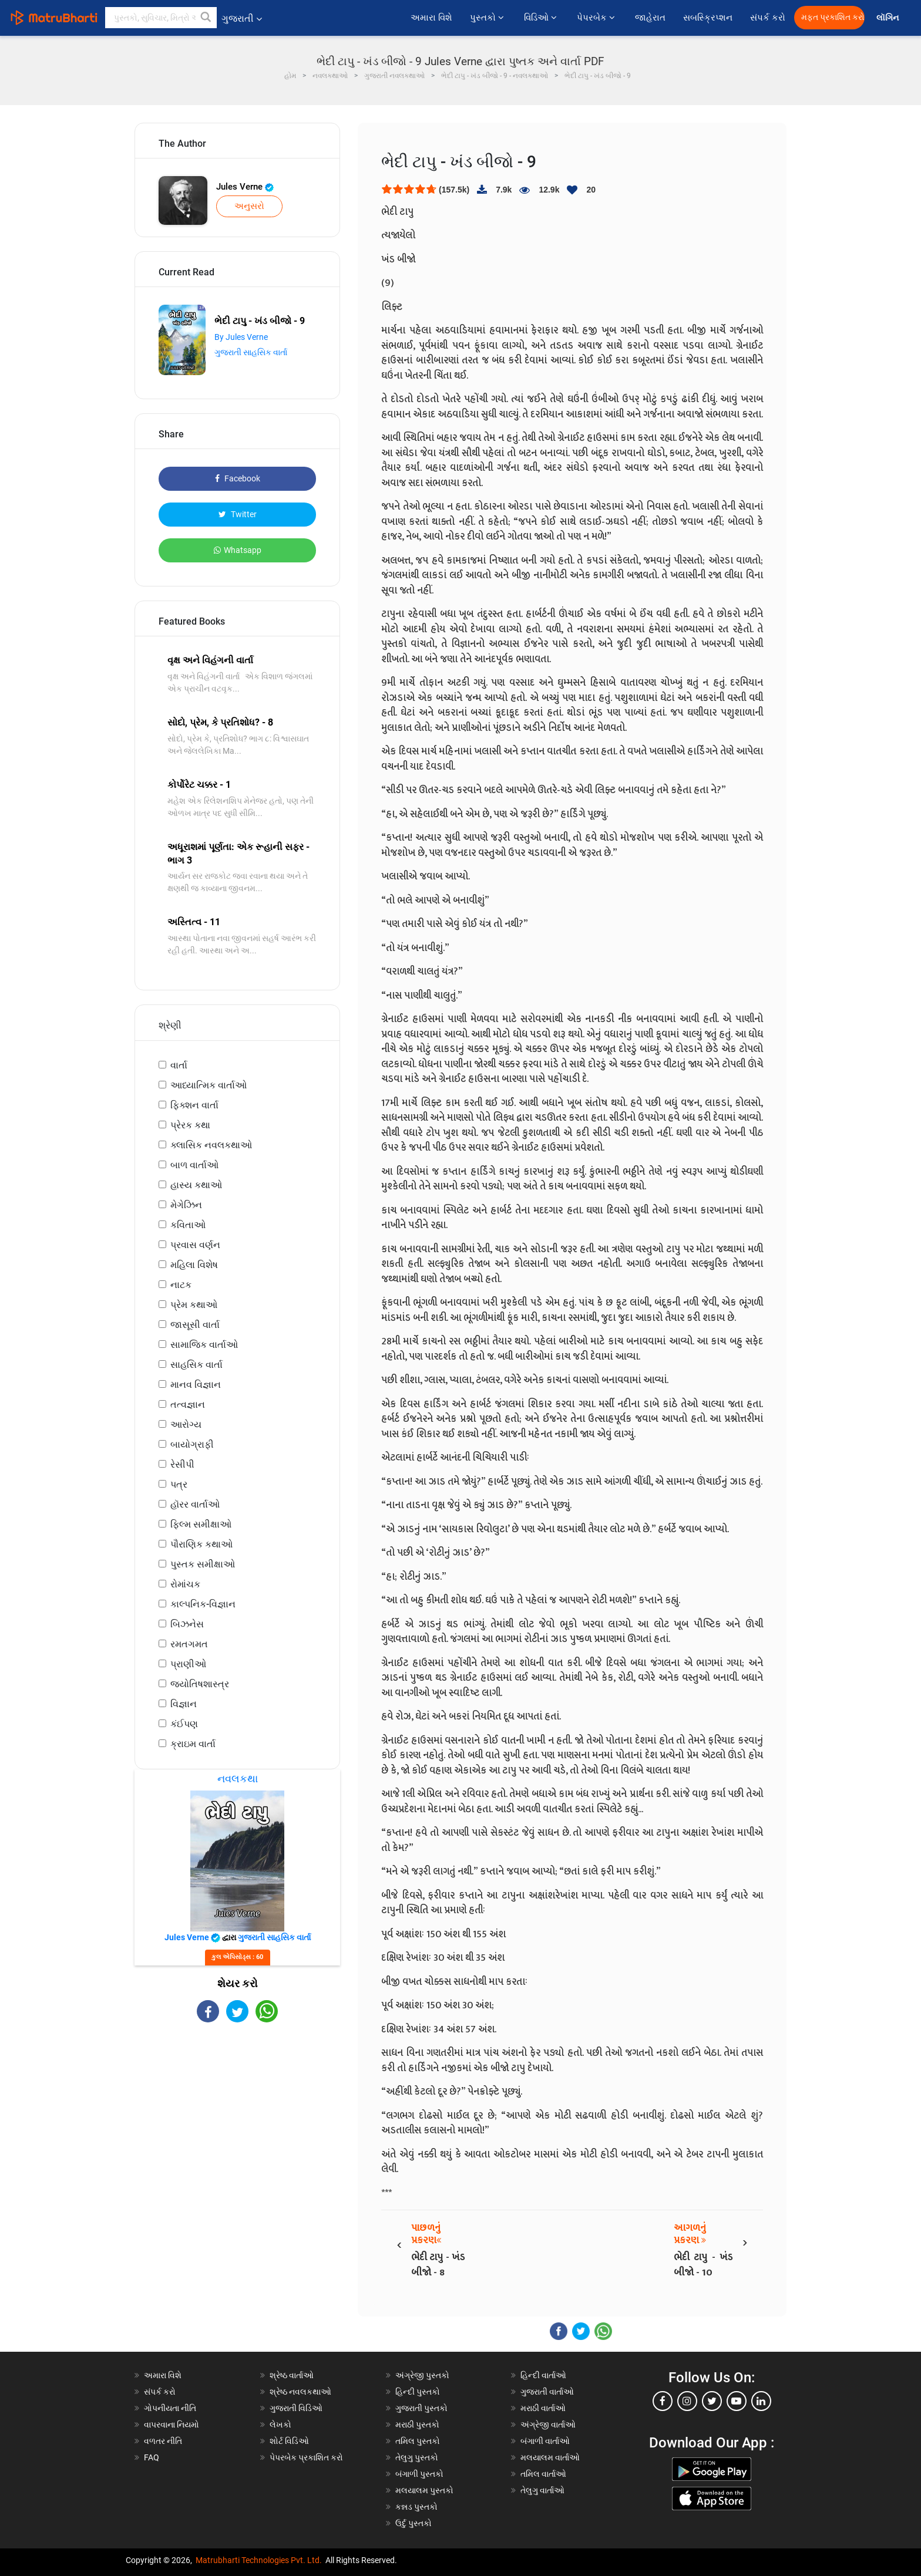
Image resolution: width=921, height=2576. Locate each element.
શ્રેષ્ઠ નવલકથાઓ (300, 2391)
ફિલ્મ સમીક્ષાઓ (200, 1524)
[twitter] (712, 2401)
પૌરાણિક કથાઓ (201, 1544)
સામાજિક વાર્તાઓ (204, 1344)
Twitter (238, 514)
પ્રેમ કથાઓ (193, 1304)
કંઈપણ (184, 1723)
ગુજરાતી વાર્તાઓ (547, 2391)
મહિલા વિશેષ (194, 1264)
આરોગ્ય (185, 1424)
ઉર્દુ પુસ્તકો (413, 2523)
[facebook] (663, 2401)
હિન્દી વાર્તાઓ (543, 2375)
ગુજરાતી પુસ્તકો (421, 2408)
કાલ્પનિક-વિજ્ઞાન (203, 1604)
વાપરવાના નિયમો (172, 2424)
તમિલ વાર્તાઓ (543, 2474)
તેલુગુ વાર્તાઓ (542, 2490)
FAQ (151, 2457)
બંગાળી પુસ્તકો (419, 2474)
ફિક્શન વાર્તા (194, 1105)
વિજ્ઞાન (183, 1704)
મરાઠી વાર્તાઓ (543, 2408)
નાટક (180, 1284)
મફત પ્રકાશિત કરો (833, 17)
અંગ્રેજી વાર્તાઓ (548, 2424)
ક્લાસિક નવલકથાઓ (211, 1145)
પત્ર (178, 1484)
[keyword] (161, 17)
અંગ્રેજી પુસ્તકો (422, 2375)
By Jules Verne (241, 337)
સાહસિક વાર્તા (196, 1364)
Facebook (237, 478)
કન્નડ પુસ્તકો (416, 2506)
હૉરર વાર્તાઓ (195, 1504)
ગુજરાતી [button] (241, 18)
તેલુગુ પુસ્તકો (416, 2457)
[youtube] (737, 2401)
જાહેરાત (650, 17)
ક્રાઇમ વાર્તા (193, 1743)
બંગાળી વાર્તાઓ (545, 2441)
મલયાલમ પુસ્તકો (424, 2490)
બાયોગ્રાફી (192, 1444)
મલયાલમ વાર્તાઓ (550, 2457)
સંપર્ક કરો (767, 17)
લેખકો (280, 2424)
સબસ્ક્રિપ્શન (707, 17)
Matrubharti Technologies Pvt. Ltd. (259, 2560)
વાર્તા (178, 1065)
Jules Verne (245, 186)
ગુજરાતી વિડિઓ (296, 2408)
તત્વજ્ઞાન (187, 1404)
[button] (206, 17)
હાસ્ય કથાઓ (196, 1185)
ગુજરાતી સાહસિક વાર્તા (250, 352)
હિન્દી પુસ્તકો (417, 2391)
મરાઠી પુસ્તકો (417, 2424)
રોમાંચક (185, 1584)
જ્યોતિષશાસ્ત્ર (199, 1684)
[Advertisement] (237, 2125)
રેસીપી (182, 1464)
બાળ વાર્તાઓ (194, 1165)
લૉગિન (888, 18)
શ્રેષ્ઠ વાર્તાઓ (292, 2375)
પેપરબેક (597, 17)
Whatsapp (237, 550)
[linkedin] (761, 2401)
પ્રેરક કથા (190, 1125)
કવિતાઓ (188, 1224)
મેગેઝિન (186, 1205)
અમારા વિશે (431, 17)
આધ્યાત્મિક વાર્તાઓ (208, 1085)
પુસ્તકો (488, 17)
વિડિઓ (541, 17)
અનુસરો (249, 206)
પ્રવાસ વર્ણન (195, 1244)
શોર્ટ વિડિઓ (289, 2441)
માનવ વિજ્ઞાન (195, 1384)
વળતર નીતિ (163, 2441)
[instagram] (687, 2401)
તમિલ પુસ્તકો (417, 2441)
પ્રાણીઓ (188, 1664)
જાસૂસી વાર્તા (195, 1324)
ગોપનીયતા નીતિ (170, 2408)
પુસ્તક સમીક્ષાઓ (202, 1564)
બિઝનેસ (187, 1624)
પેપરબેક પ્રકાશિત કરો (306, 2457)
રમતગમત (189, 1644)
